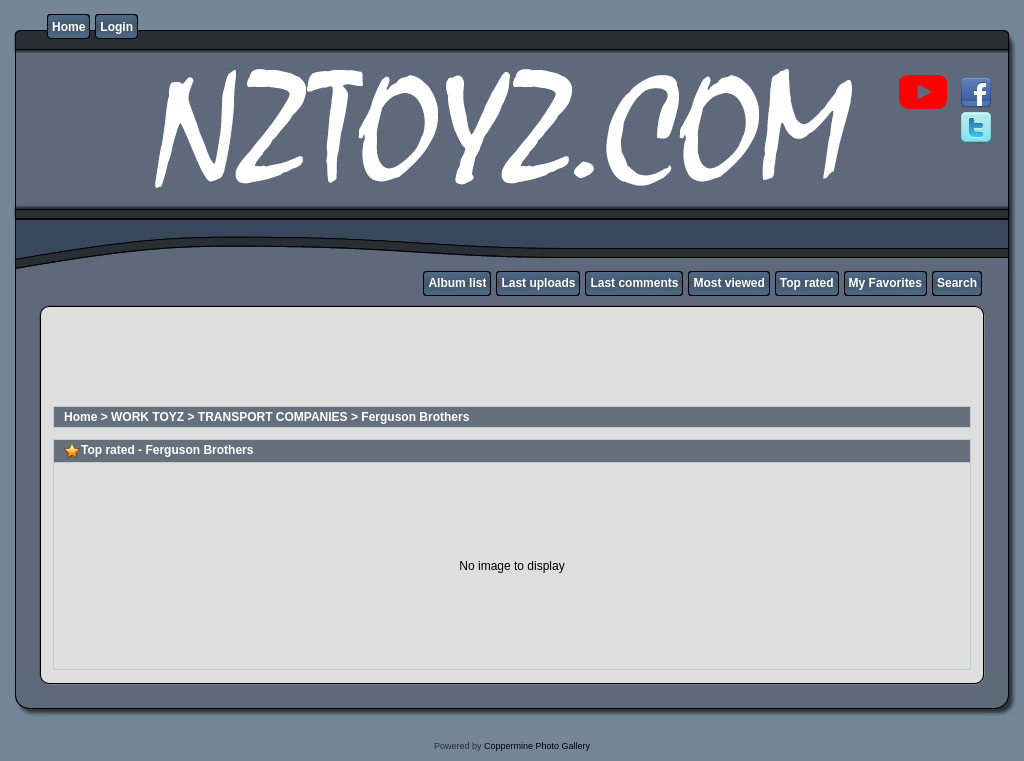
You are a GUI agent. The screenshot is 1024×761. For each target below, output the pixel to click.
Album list (457, 283)
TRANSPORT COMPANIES (273, 417)
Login (116, 27)
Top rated (807, 283)
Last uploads (538, 283)
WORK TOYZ (147, 417)
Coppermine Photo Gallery (537, 746)
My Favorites (885, 283)
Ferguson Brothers (415, 417)
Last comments (634, 283)
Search (957, 283)
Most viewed (728, 283)
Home (68, 27)
